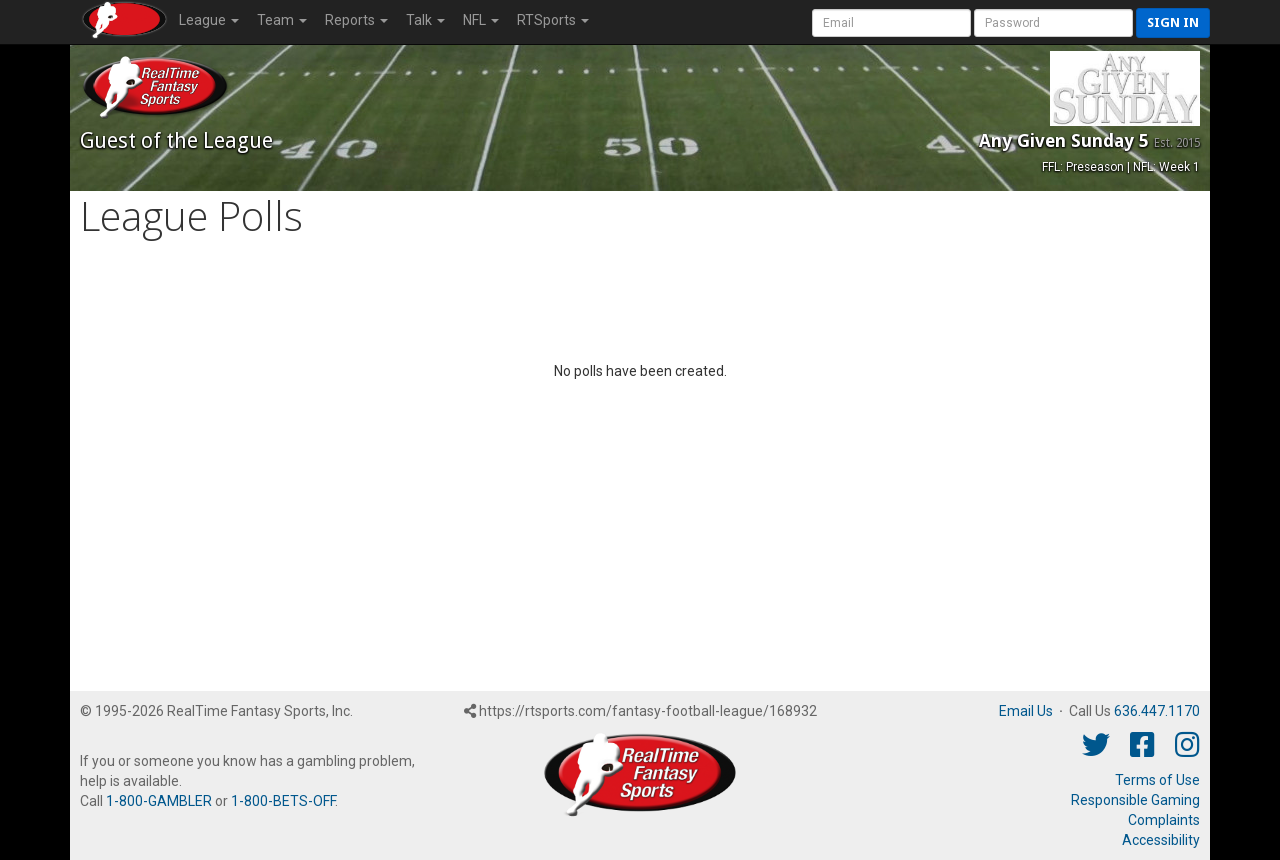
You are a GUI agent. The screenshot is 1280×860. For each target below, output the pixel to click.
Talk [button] (425, 20)
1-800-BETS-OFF (283, 801)
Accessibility (1161, 840)
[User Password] (1053, 23)
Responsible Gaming (1135, 800)
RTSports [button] (553, 20)
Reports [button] (356, 20)
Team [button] (282, 20)
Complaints (1164, 820)
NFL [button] (481, 20)
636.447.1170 (1157, 711)
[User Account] (891, 23)
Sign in (1173, 22)
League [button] (209, 20)
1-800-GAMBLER (159, 801)
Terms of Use (1157, 780)
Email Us (1026, 711)
